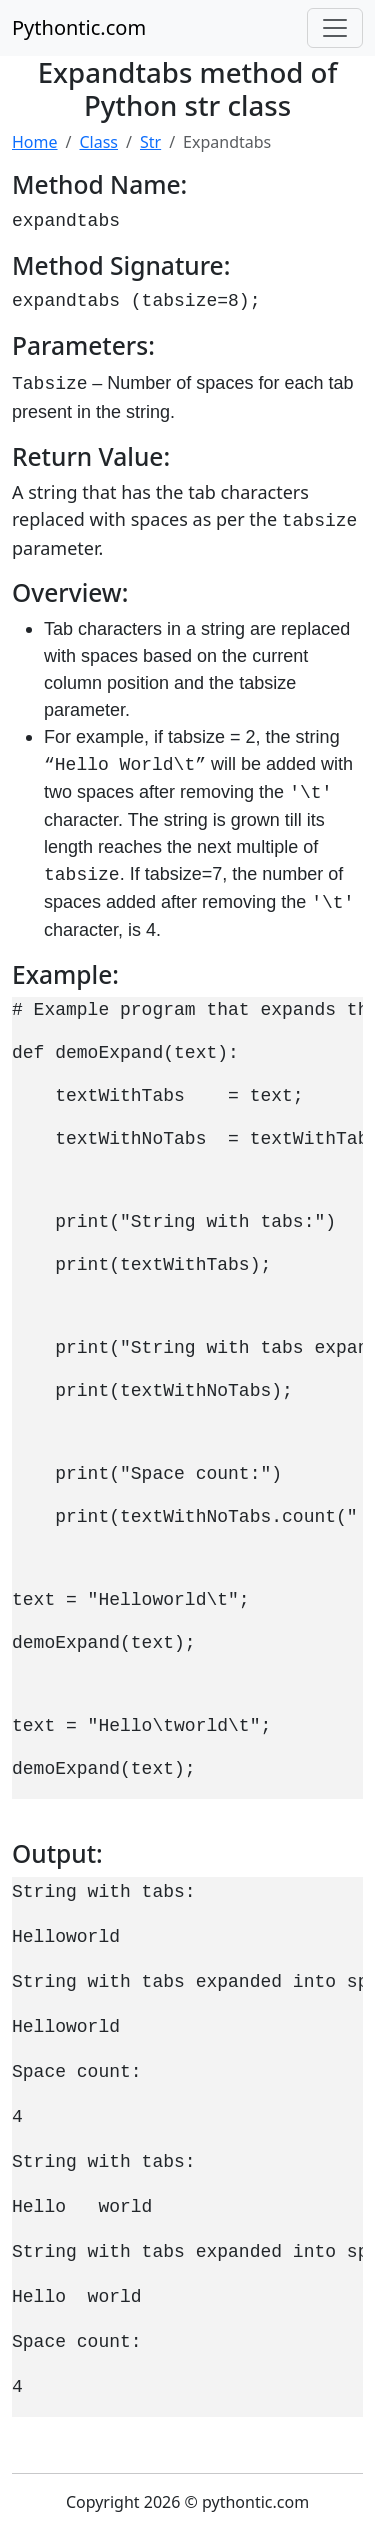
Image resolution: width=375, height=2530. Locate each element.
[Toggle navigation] (335, 28)
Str (150, 142)
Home (35, 142)
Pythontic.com (79, 27)
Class (98, 142)
